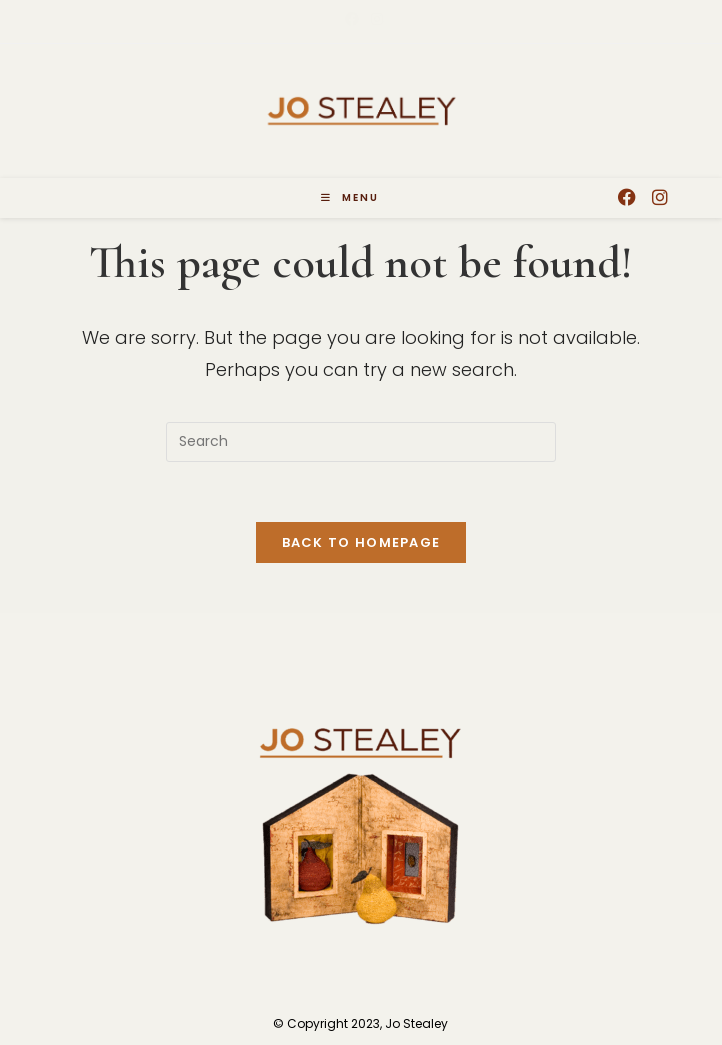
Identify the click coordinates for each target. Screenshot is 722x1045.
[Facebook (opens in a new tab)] (352, 19)
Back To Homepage (361, 542)
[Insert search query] (361, 442)
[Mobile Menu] (350, 198)
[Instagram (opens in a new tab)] (374, 19)
